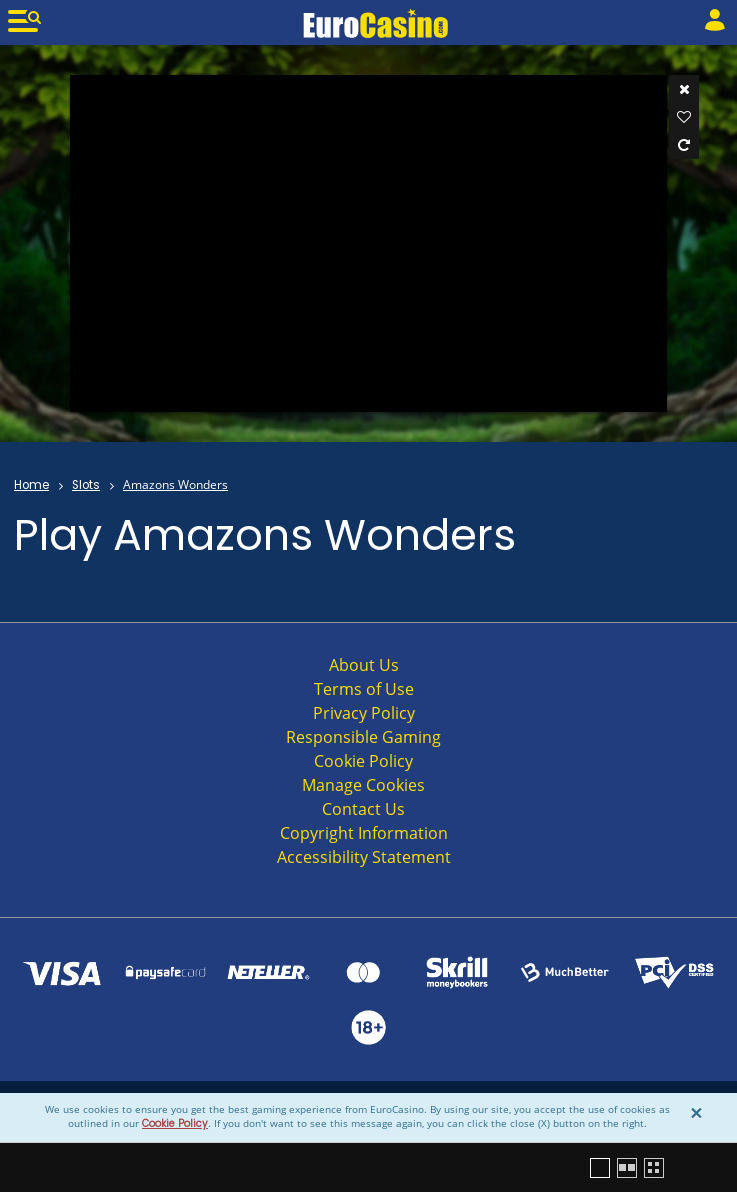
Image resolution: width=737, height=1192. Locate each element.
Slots (86, 485)
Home (31, 485)
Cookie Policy (175, 1123)
